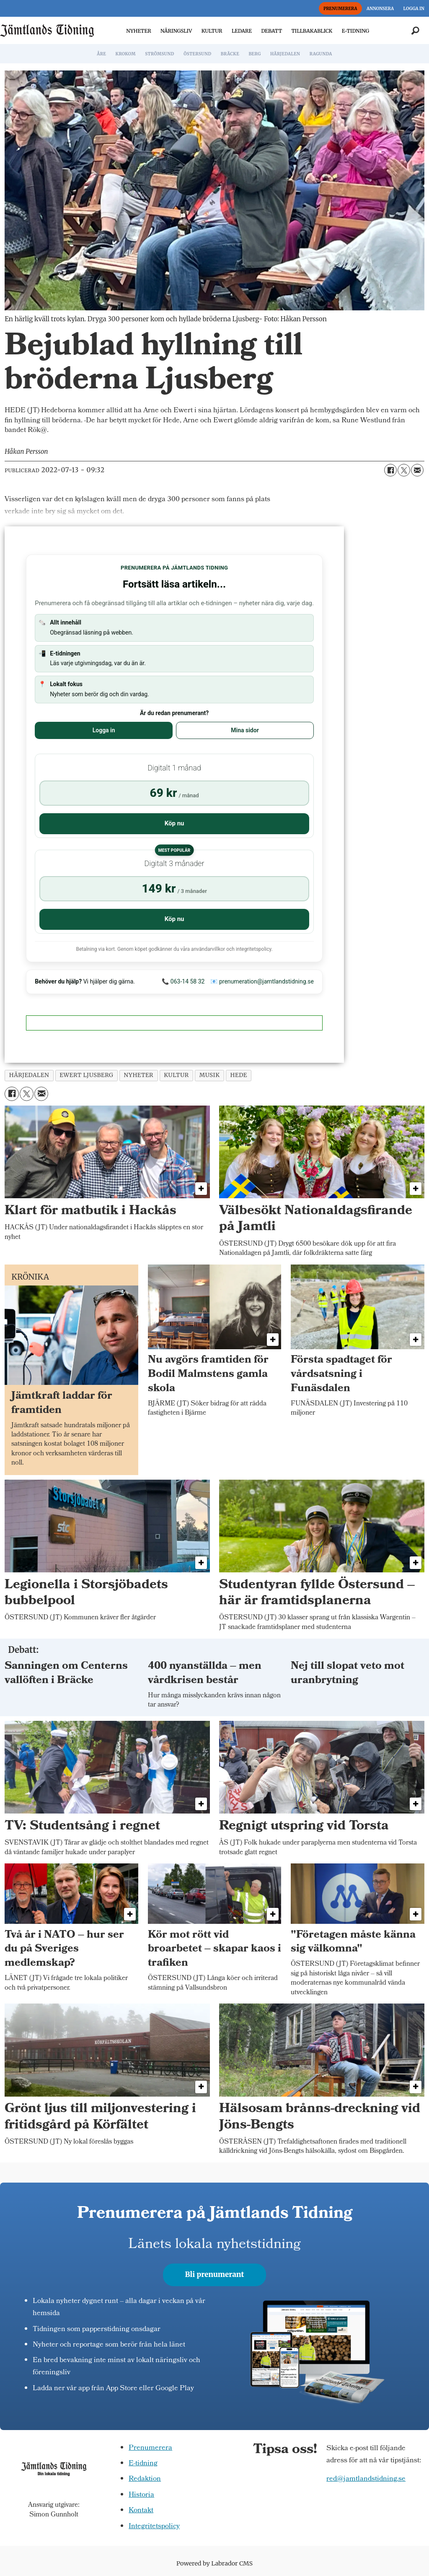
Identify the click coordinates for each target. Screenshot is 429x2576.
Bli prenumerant (214, 2274)
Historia (141, 2495)
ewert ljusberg (86, 1075)
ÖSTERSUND (197, 54)
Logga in (104, 730)
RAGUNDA (321, 54)
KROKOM (125, 54)
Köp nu (174, 823)
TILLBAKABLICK (312, 31)
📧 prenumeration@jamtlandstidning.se (262, 981)
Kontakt (141, 2511)
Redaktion (145, 2479)
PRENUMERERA (340, 8)
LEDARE (242, 31)
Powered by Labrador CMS (214, 2563)
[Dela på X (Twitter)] (404, 470)
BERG (254, 54)
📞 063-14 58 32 (183, 981)
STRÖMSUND (159, 54)
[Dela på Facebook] (390, 470)
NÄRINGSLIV (176, 31)
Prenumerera (150, 2448)
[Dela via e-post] (417, 470)
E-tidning (143, 2464)
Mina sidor (244, 730)
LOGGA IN (413, 8)
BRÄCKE (230, 54)
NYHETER (138, 31)
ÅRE (101, 54)
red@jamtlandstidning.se (366, 2479)
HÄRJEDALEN (285, 54)
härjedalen (29, 1075)
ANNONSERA (380, 8)
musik (209, 1075)
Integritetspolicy (154, 2527)
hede (238, 1075)
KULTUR (212, 31)
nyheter (138, 1075)
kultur (176, 1075)
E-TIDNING (356, 31)
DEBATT (271, 31)
